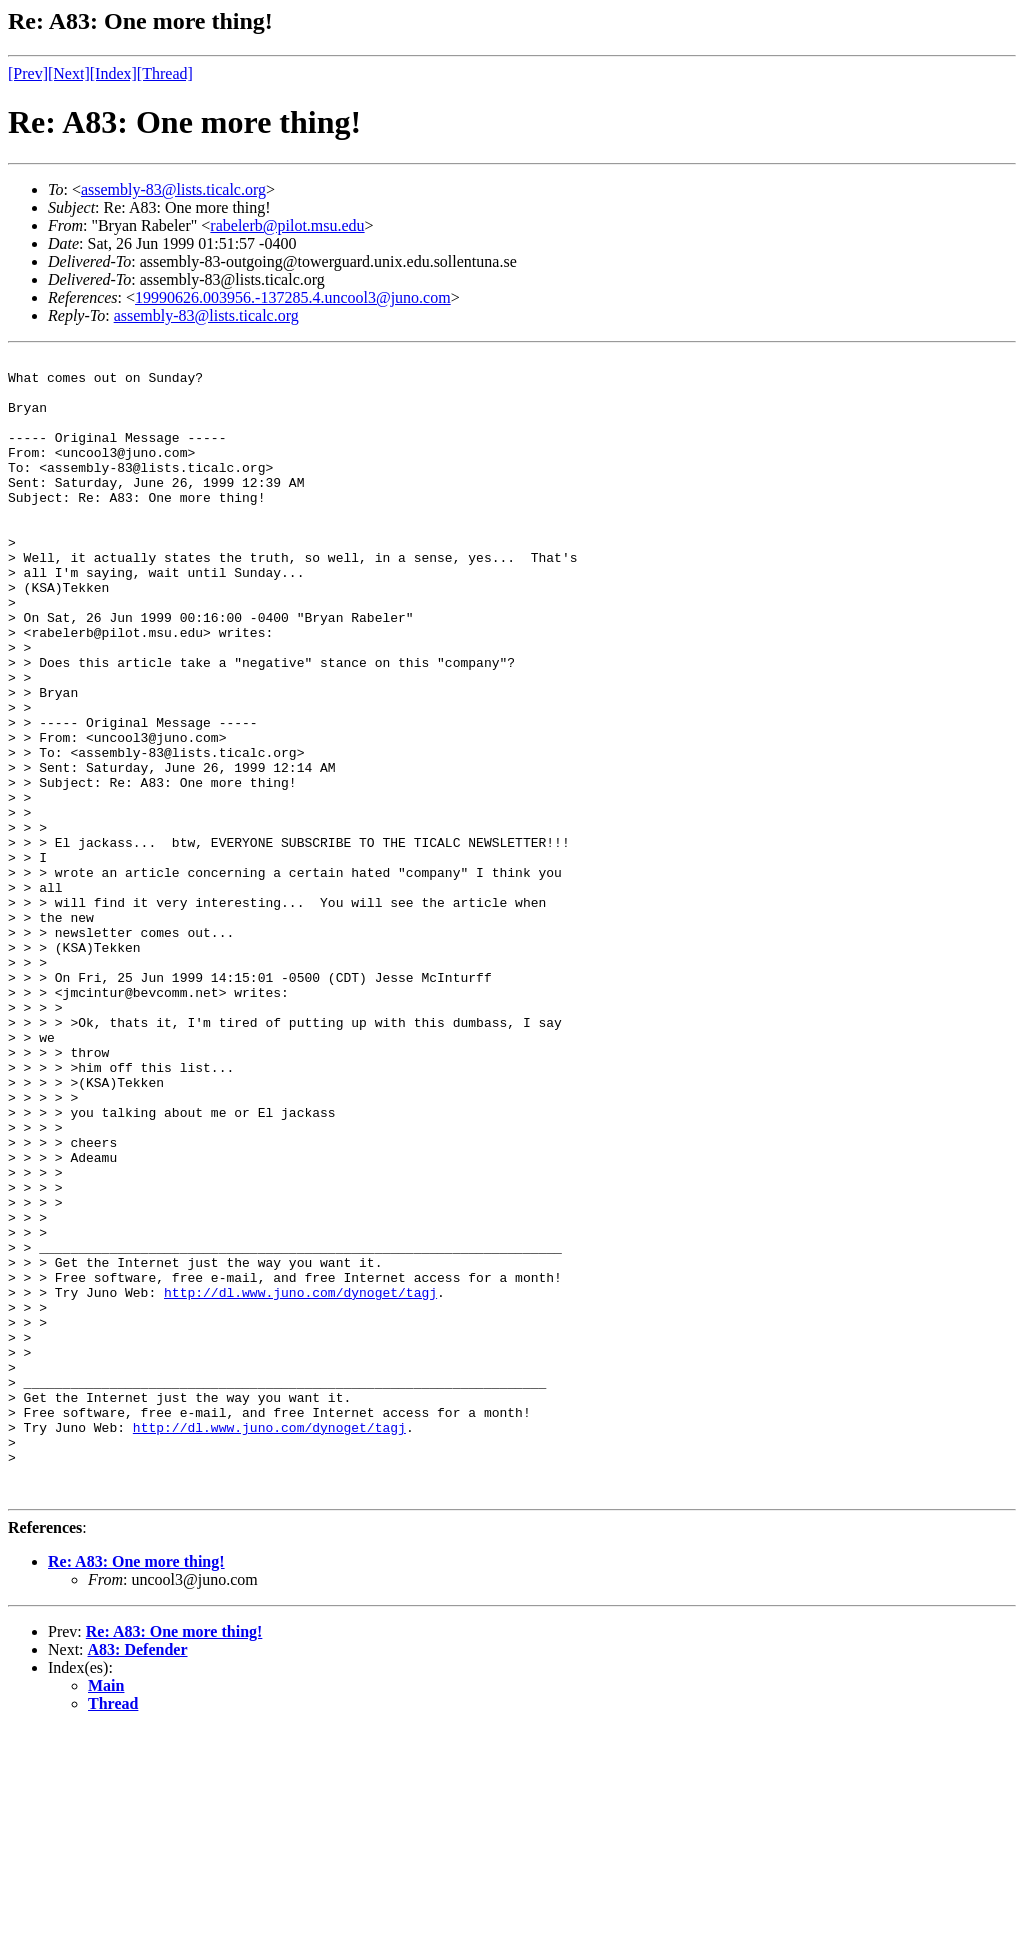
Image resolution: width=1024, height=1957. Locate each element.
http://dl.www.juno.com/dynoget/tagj (300, 1481)
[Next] (69, 73)
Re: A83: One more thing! (136, 1789)
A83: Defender (138, 1877)
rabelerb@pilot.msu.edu (287, 225)
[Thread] (165, 73)
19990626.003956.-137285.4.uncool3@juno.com (293, 297)
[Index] (113, 73)
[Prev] (28, 73)
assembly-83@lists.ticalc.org (173, 189)
